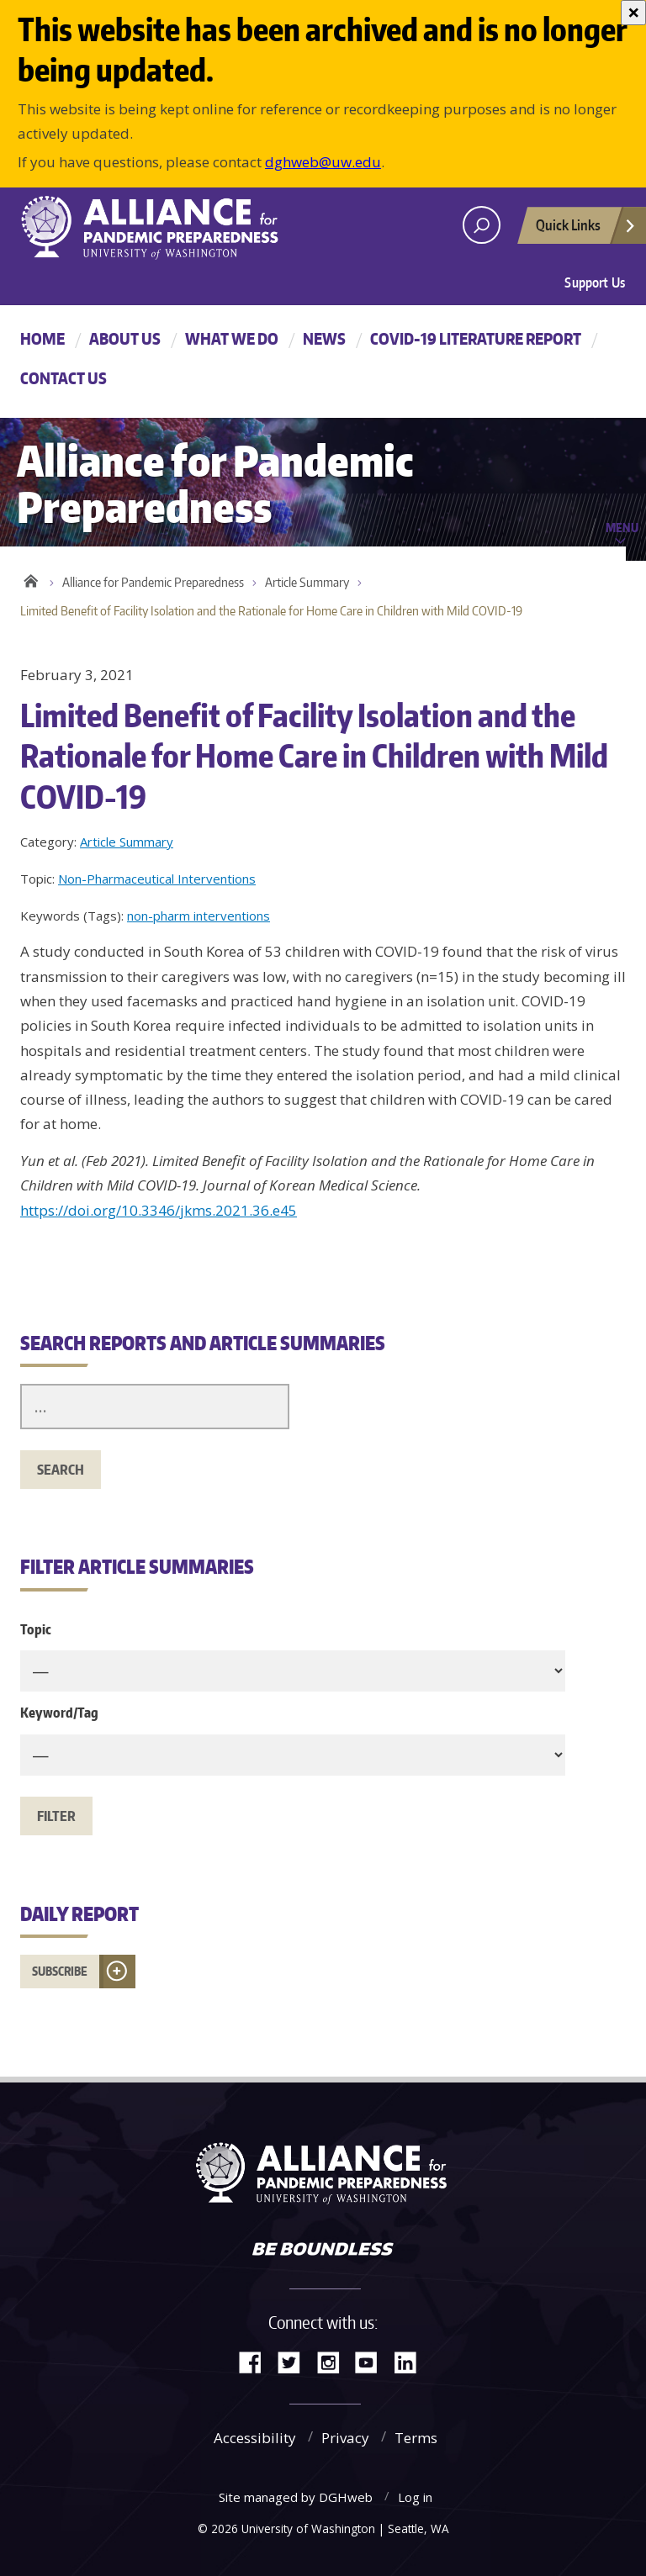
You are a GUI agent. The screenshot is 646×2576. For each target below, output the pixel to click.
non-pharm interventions (198, 915)
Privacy (345, 2437)
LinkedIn (411, 2361)
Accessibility (255, 2437)
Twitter (295, 2361)
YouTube (372, 2361)
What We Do (231, 338)
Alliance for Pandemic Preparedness (153, 582)
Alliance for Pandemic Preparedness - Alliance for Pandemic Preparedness (159, 227)
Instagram (334, 2361)
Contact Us (63, 377)
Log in (415, 2497)
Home (42, 338)
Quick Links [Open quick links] (586, 229)
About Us (125, 338)
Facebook (256, 2361)
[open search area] (481, 225)
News (324, 338)
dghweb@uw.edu (323, 162)
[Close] (633, 12)
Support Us (594, 282)
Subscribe (59, 1971)
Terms (415, 2437)
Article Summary (307, 582)
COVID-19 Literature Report (475, 338)
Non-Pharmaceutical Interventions (157, 878)
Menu (622, 527)
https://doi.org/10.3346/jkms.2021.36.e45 (158, 1210)
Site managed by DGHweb (296, 2497)
